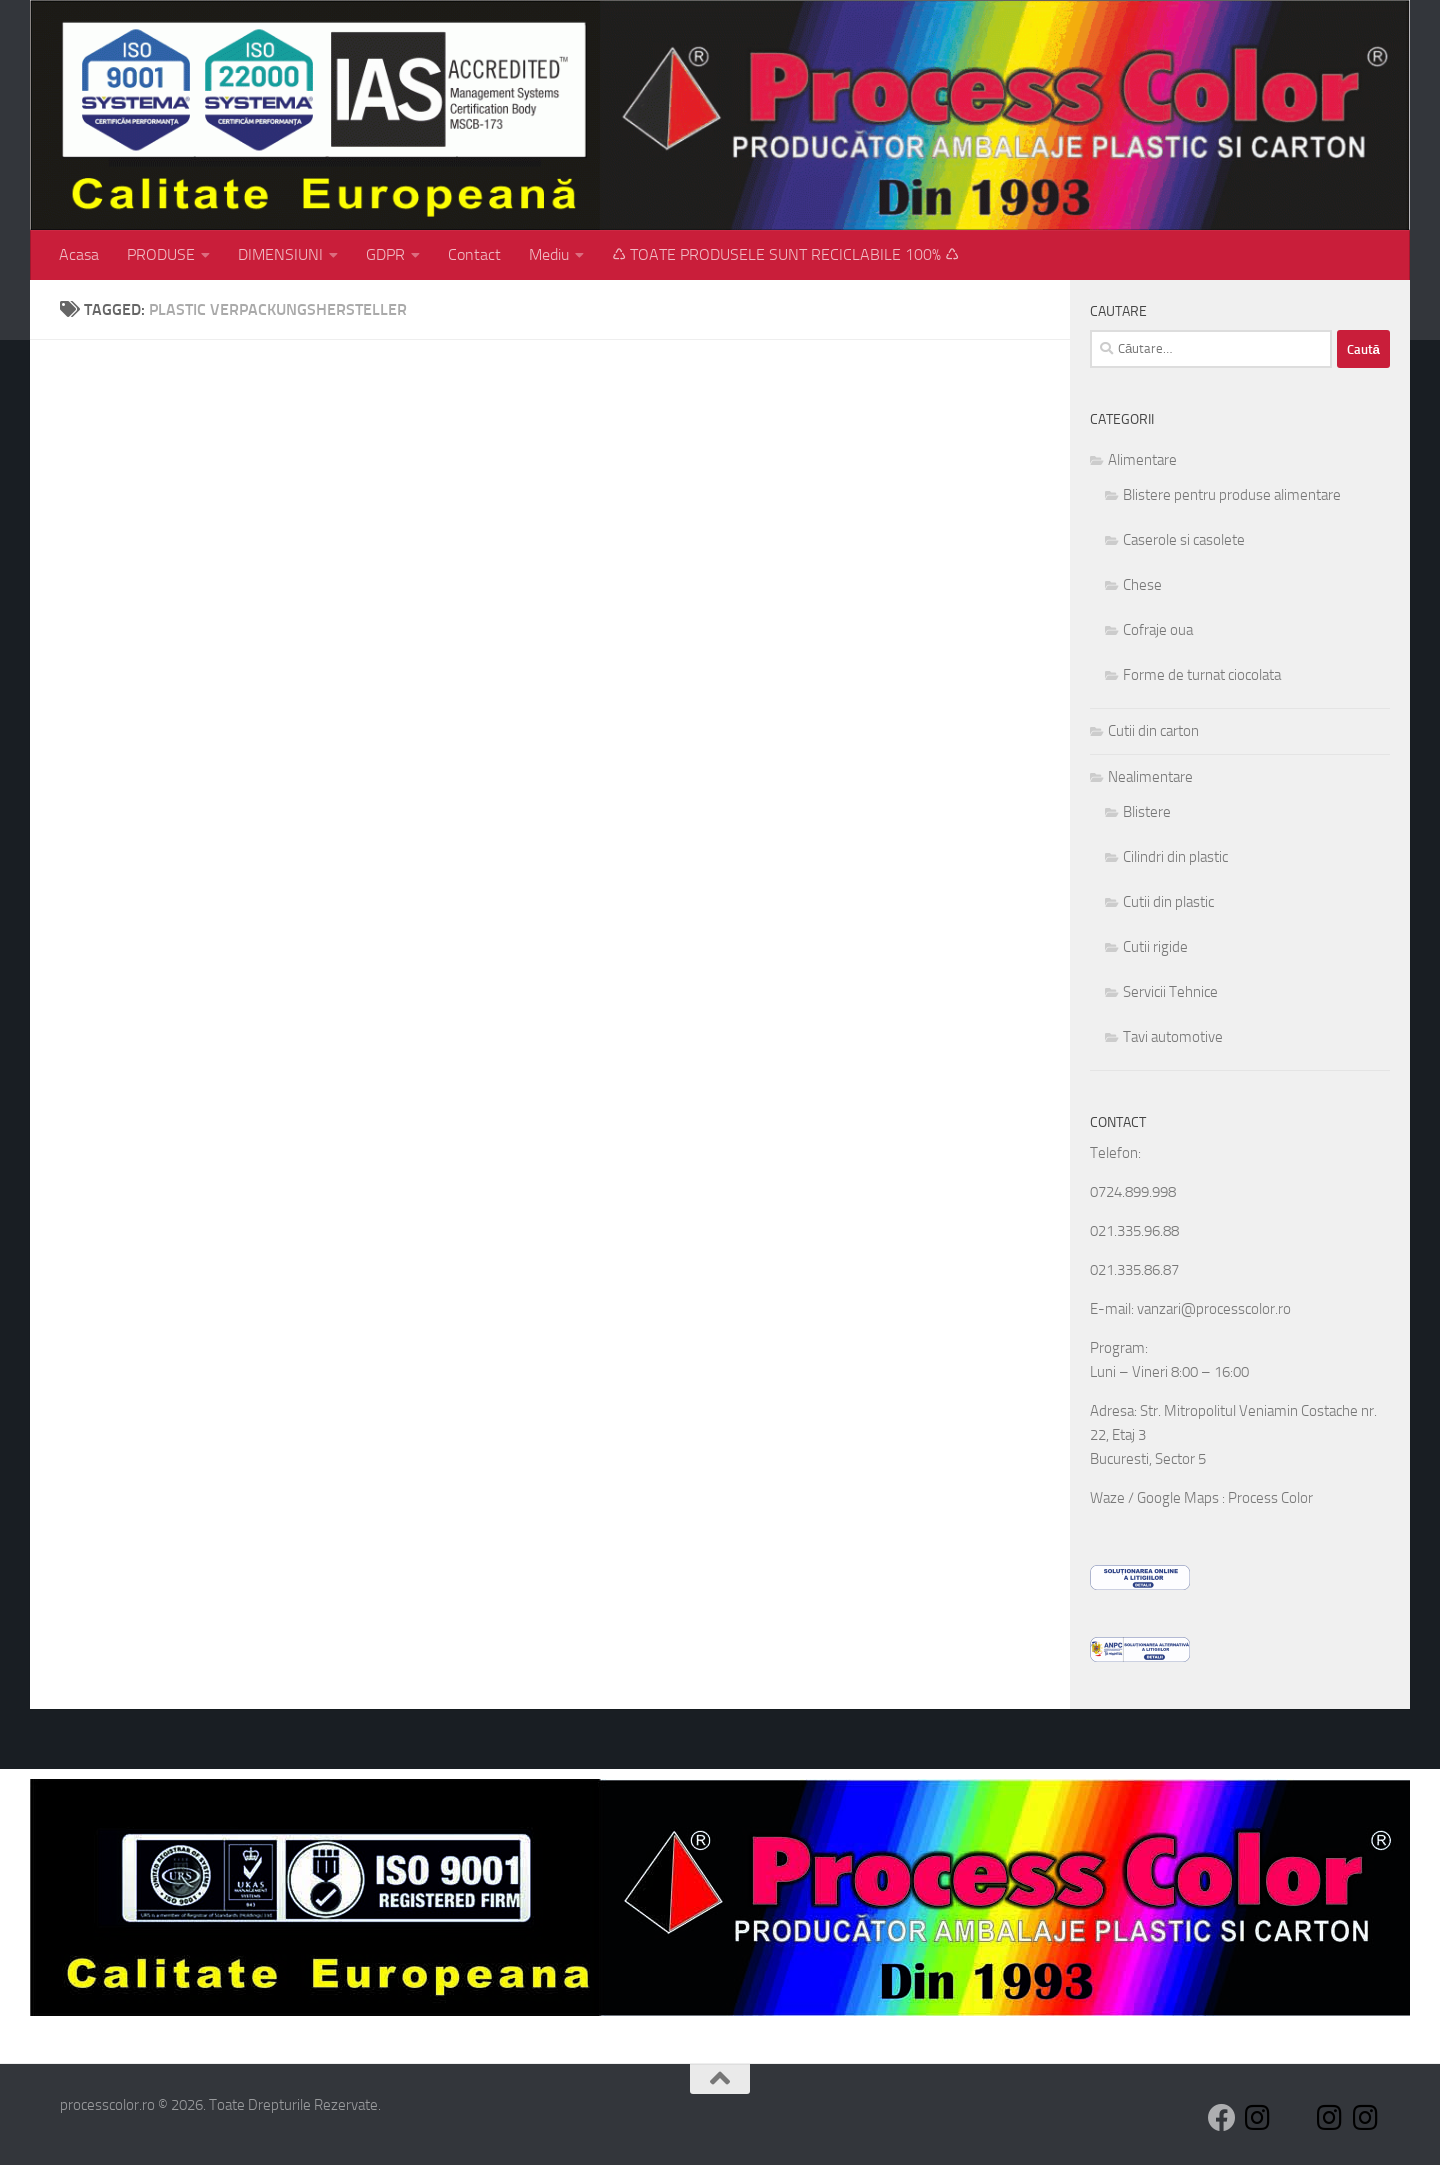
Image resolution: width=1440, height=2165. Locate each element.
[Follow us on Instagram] (1258, 2118)
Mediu (549, 254)
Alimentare (1142, 460)
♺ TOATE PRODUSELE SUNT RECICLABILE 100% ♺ (785, 254)
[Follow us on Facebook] (1222, 2118)
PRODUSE (161, 254)
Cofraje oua (1158, 630)
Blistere (1147, 812)
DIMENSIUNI (280, 254)
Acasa (79, 254)
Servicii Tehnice (1170, 992)
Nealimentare (1150, 777)
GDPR (385, 254)
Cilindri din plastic (1175, 857)
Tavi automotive (1173, 1037)
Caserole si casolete (1184, 540)
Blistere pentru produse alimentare (1232, 495)
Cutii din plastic (1168, 902)
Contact (474, 254)
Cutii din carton (1153, 731)
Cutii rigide (1155, 947)
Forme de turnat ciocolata (1202, 675)
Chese (1142, 585)
